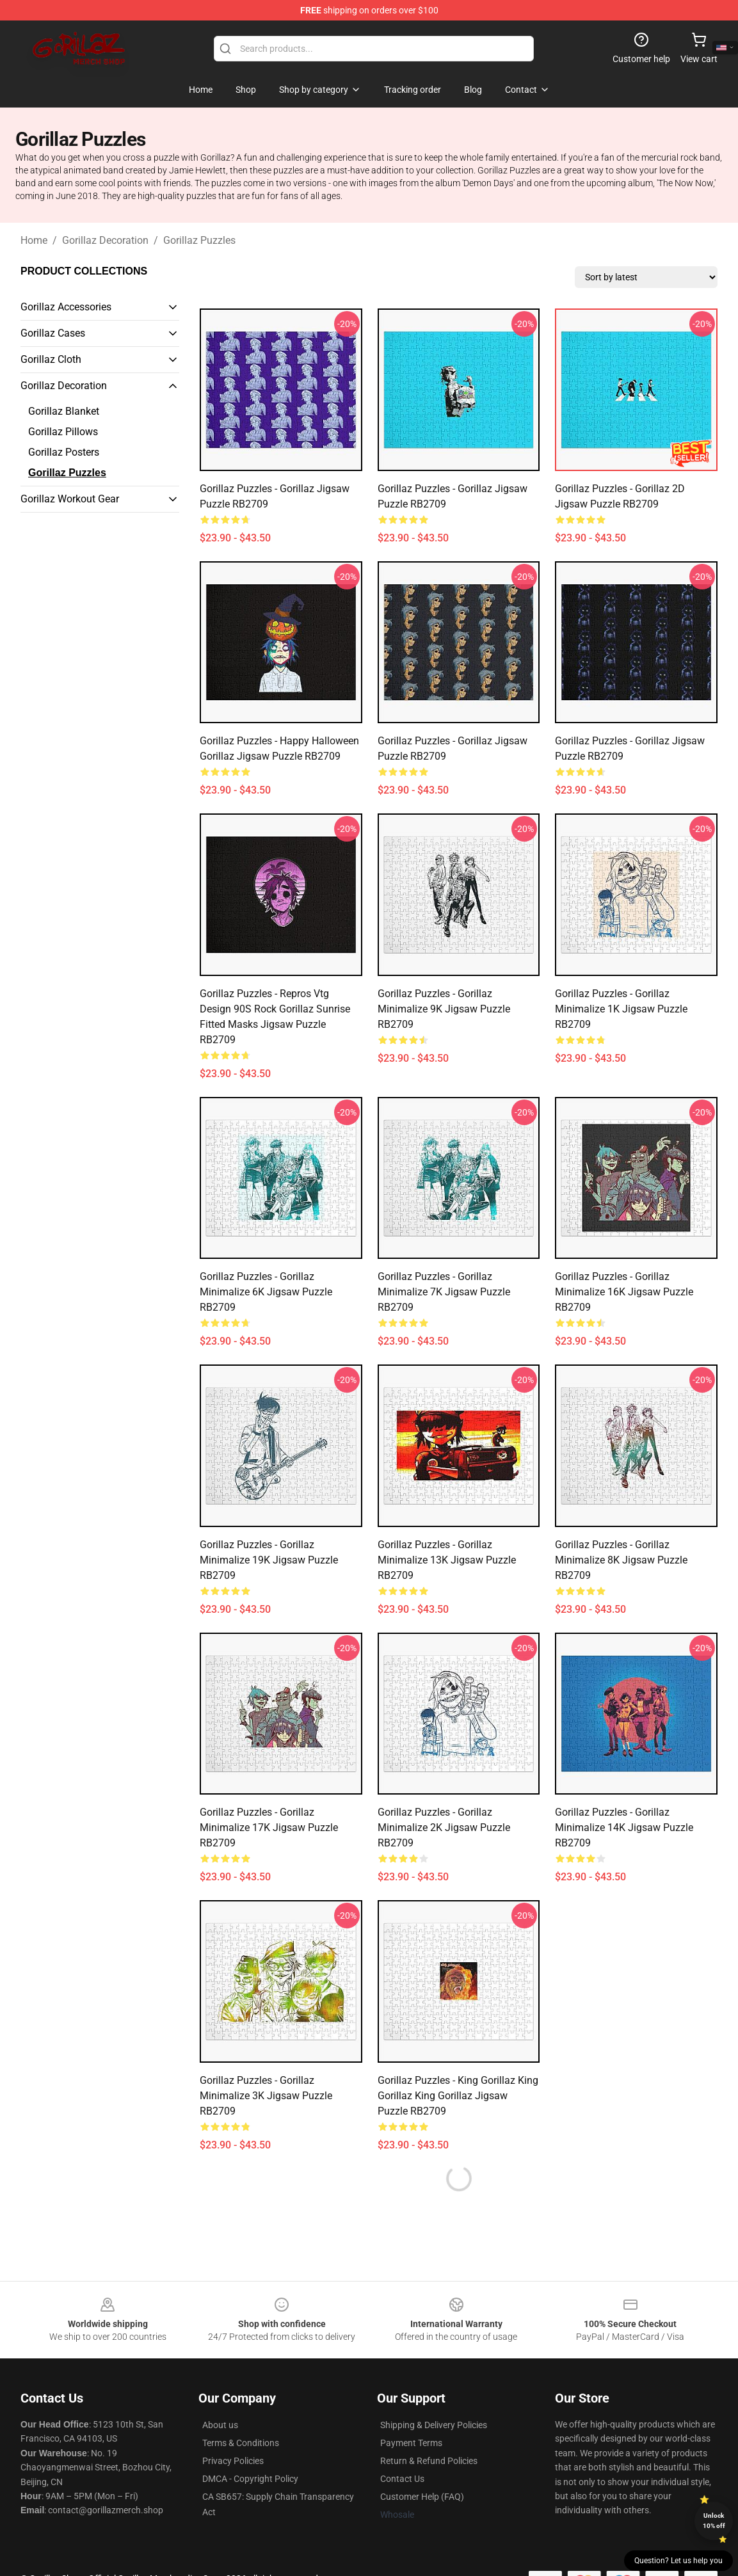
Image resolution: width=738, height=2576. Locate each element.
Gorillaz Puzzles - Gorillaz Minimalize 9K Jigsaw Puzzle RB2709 (444, 1009)
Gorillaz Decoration (105, 240)
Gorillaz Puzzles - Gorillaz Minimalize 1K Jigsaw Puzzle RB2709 (621, 1009)
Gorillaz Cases (52, 333)
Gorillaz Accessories (65, 307)
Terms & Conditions (240, 2443)
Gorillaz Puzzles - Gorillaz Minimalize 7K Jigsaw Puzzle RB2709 (444, 1291)
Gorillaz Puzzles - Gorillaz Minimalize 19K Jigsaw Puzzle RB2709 (269, 1560)
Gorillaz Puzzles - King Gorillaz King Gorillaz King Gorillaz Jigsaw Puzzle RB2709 (458, 2095)
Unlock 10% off (714, 2520)
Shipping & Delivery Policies (433, 2425)
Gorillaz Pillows (63, 432)
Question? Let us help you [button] (678, 2560)
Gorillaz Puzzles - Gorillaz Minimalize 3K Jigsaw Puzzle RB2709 (266, 2095)
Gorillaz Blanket (63, 411)
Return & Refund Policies (428, 2461)
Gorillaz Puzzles (199, 240)
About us (220, 2425)
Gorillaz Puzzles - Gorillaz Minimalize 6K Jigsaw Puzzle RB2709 (266, 1291)
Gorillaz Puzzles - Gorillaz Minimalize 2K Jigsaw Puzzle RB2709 (444, 1827)
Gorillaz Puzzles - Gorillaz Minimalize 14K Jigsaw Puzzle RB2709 (624, 1827)
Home (33, 240)
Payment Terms (411, 2443)
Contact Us (402, 2479)
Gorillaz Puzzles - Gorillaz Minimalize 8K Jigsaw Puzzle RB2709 (621, 1560)
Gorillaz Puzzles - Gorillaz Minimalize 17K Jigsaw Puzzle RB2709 (269, 1827)
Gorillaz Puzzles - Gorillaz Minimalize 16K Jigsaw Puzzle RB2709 (624, 1291)
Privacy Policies (233, 2461)
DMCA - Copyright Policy (250, 2479)
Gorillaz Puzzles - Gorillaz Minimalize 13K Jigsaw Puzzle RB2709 (447, 1560)
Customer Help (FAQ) (422, 2497)
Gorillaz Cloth (50, 359)
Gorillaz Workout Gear (69, 499)
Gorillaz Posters (63, 452)
